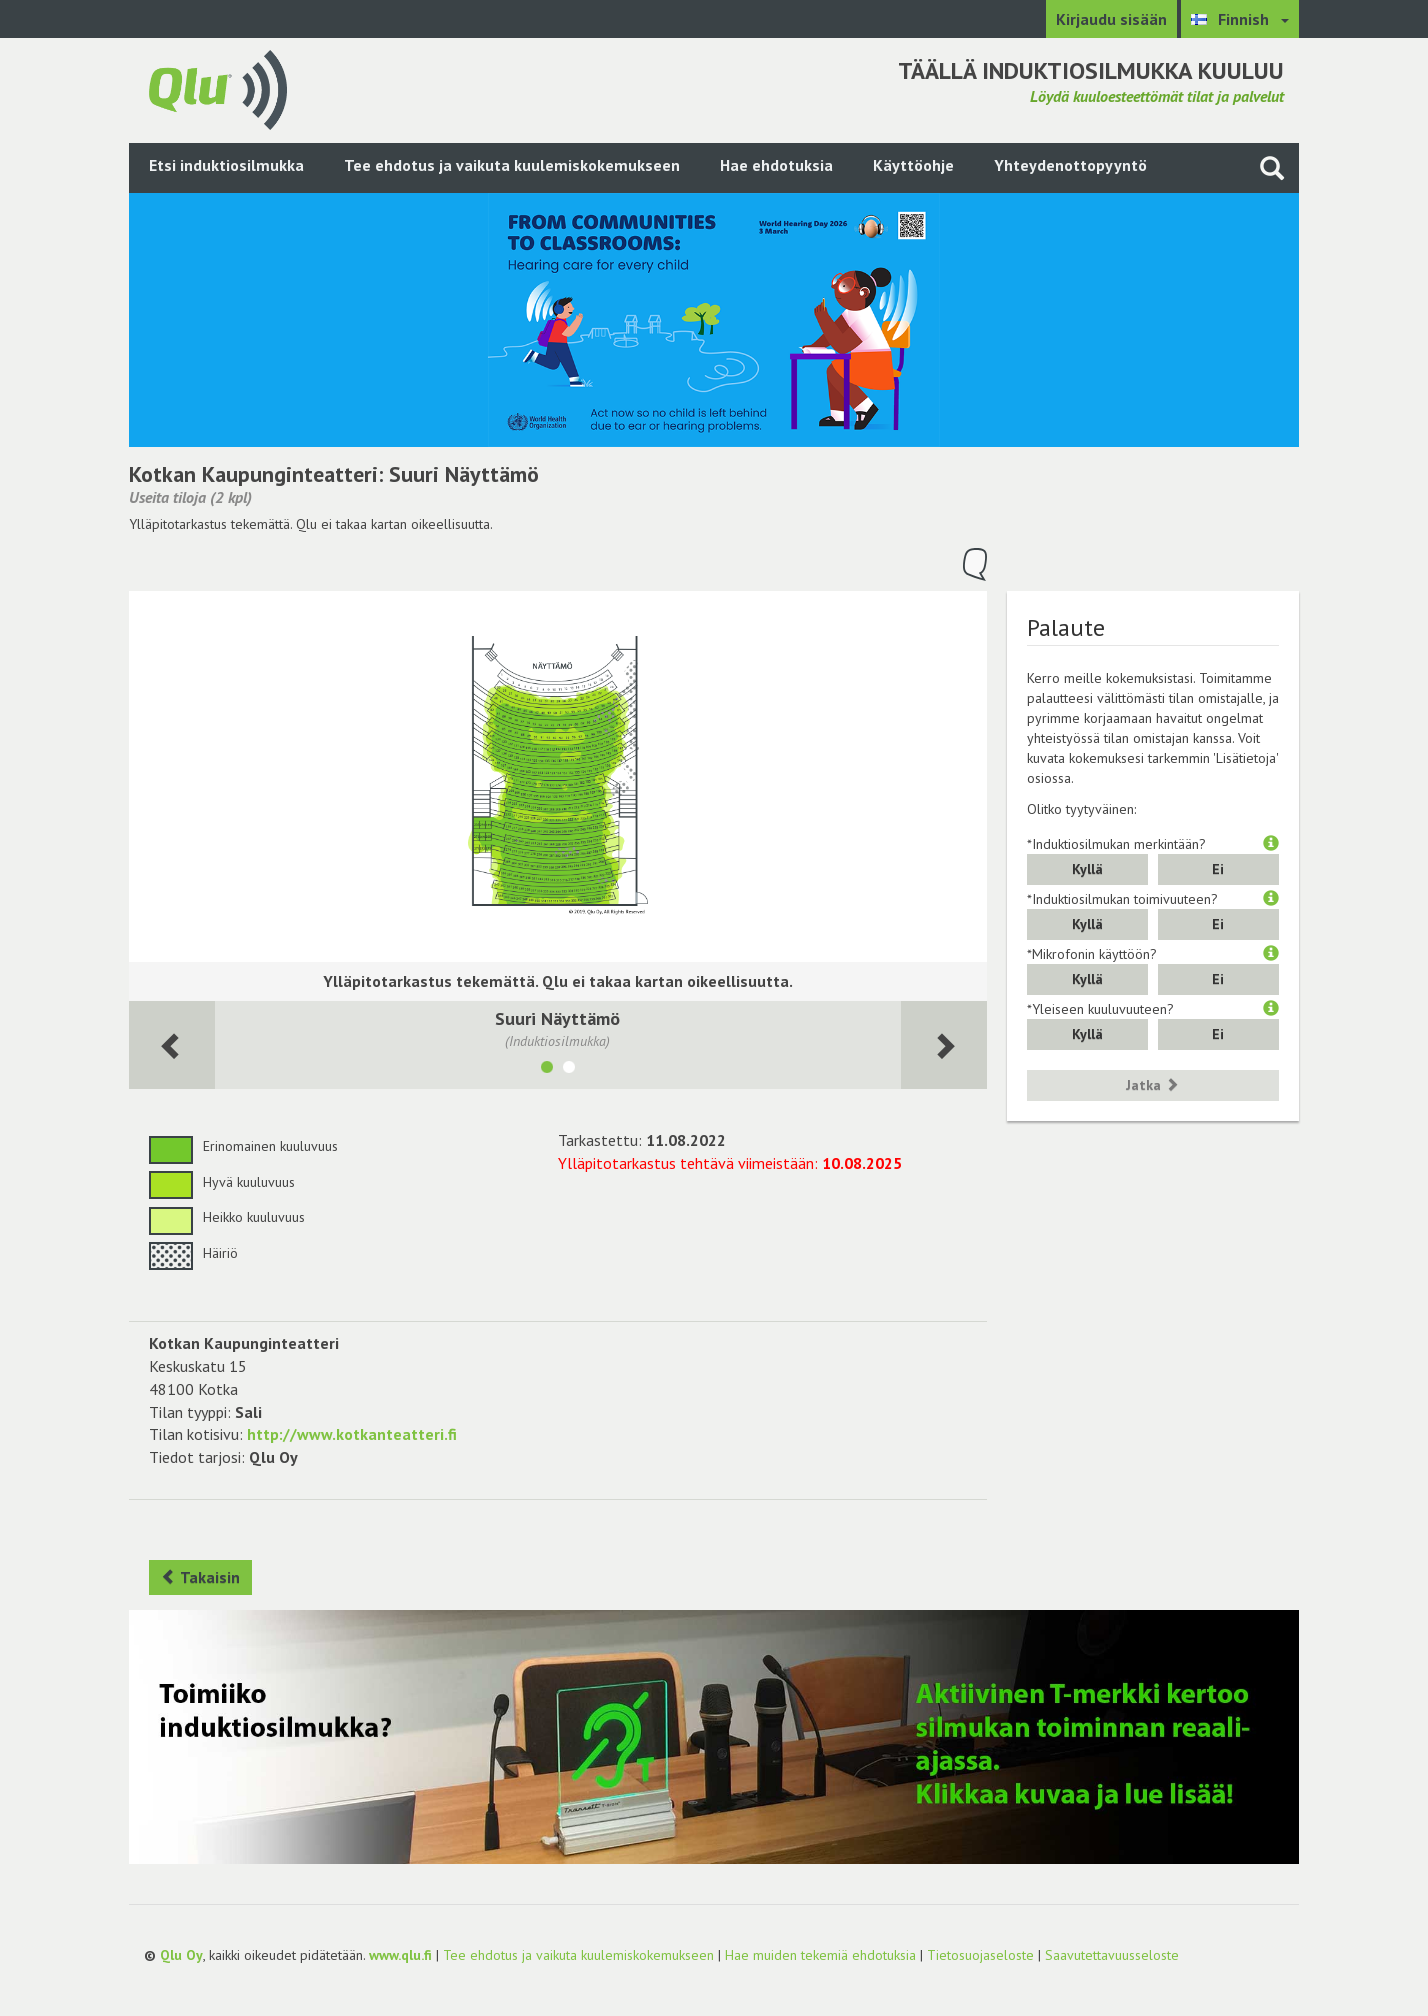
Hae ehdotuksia (776, 165)
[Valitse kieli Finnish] (1240, 19)
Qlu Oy (181, 1955)
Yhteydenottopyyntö (1070, 165)
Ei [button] (1218, 869)
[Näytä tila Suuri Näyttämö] (547, 1070)
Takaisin (200, 1577)
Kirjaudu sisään (1111, 19)
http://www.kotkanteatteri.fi (352, 1434)
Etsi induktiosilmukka (226, 165)
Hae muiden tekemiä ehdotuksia (820, 1955)
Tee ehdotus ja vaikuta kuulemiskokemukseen (512, 165)
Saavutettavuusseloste (1112, 1955)
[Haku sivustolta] (1272, 167)
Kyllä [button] (1087, 869)
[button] (1271, 844)
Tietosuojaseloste (980, 1955)
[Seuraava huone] (172, 1045)
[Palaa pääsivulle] (218, 88)
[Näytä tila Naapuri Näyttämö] (569, 1070)
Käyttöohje (913, 165)
